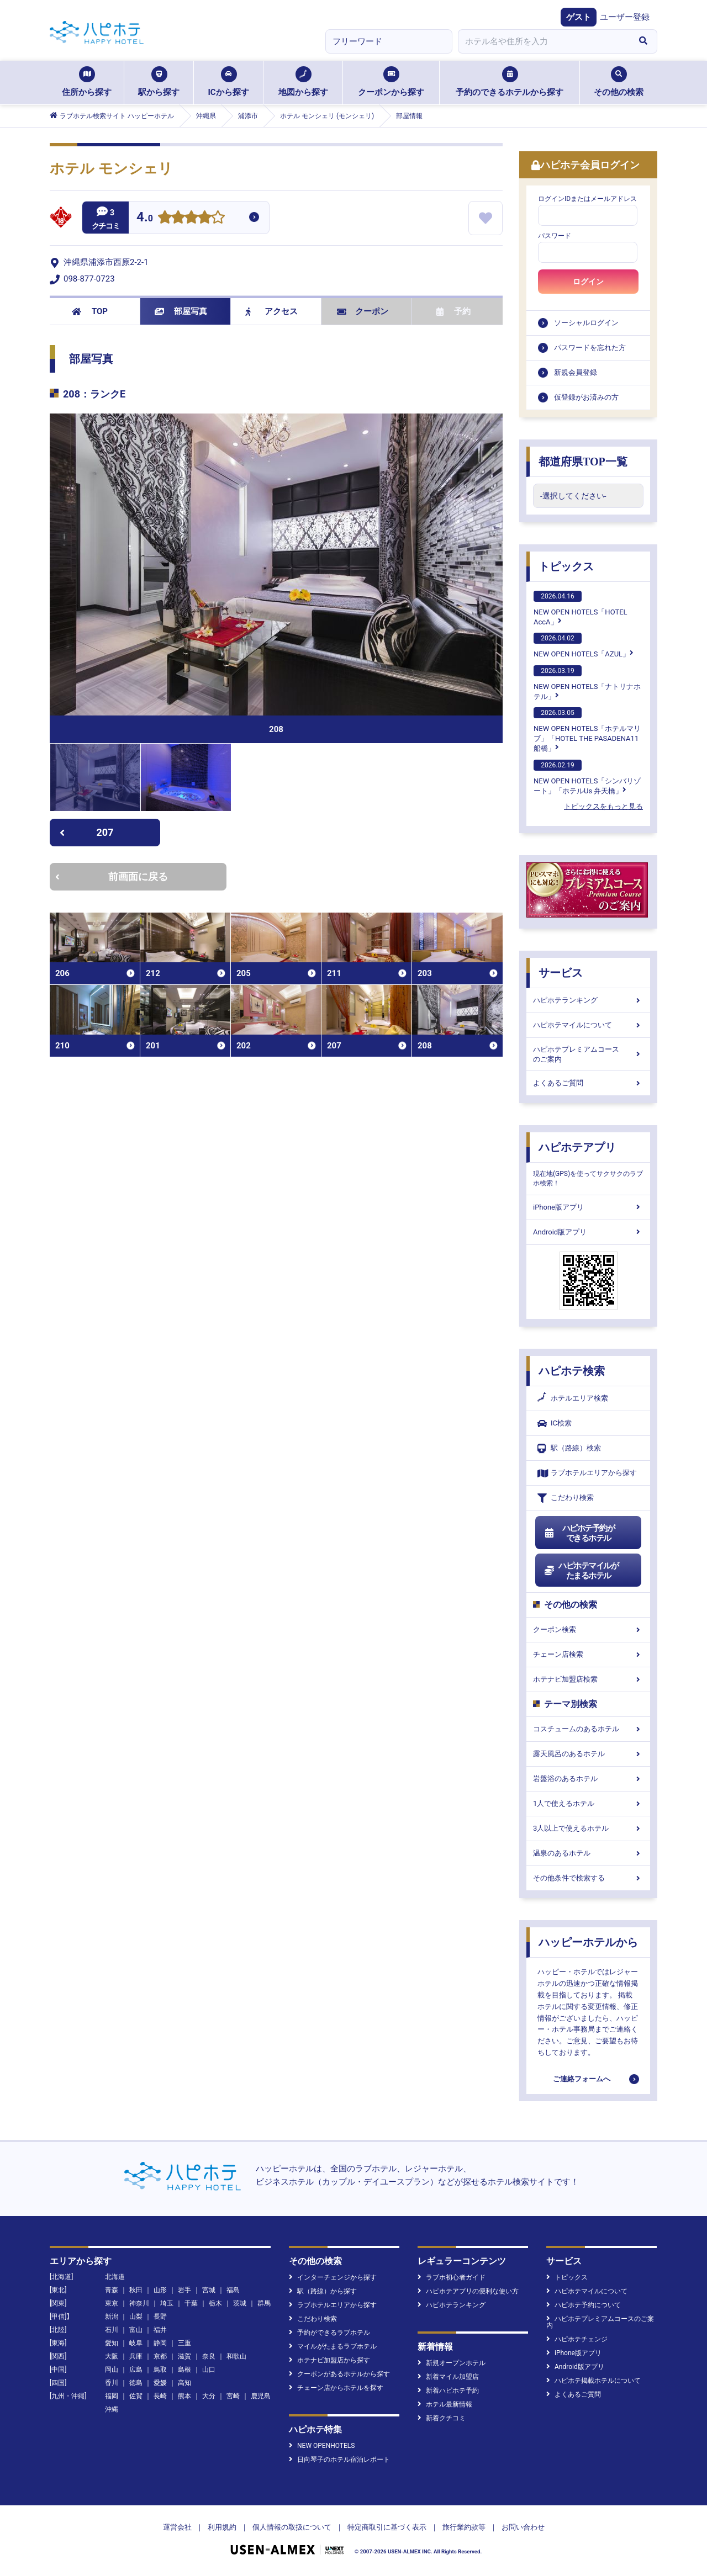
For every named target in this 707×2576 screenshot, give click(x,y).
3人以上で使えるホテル (588, 1828)
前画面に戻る (111, 876)
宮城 (208, 2290)
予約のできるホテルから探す (509, 81)
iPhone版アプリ (588, 1207)
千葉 (191, 2303)
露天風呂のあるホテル (588, 1754)
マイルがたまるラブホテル (333, 2346)
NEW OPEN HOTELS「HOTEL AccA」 (580, 608)
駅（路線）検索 (569, 1448)
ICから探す (228, 81)
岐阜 (136, 2343)
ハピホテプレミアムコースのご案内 (588, 1054)
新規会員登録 (575, 372)
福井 (160, 2330)
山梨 (136, 2316)
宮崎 (233, 2396)
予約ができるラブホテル (329, 2332)
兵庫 (136, 2356)
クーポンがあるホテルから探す (339, 2374)
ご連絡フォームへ (581, 2079)
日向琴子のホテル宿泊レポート (339, 2459)
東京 (111, 2303)
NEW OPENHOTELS (322, 2446)
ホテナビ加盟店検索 (588, 1679)
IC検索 (554, 1423)
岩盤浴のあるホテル (588, 1778)
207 (86, 832)
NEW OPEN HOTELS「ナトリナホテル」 (587, 683)
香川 (111, 2383)
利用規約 (222, 2527)
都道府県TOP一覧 (583, 461)
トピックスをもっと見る (603, 806)
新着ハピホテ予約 (448, 2390)
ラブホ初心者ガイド (452, 2277)
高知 (184, 2383)
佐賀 (136, 2396)
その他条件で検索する (588, 1878)
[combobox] (543, 41)
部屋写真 (181, 311)
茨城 (239, 2303)
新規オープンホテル (452, 2363)
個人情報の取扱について (291, 2527)
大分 (208, 2396)
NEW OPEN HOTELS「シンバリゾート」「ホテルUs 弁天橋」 (587, 777)
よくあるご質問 (588, 1083)
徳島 (136, 2383)
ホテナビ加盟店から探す (329, 2360)
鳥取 (160, 2369)
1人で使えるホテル (588, 1803)
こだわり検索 (565, 1498)
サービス (561, 973)
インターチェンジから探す (333, 2277)
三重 (184, 2343)
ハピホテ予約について (583, 2305)
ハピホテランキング (588, 1000)
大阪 (111, 2356)
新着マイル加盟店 (448, 2377)
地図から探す (303, 81)
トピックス (566, 566)
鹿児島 (261, 2396)
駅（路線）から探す (323, 2291)
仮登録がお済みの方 (586, 397)
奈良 (208, 2356)
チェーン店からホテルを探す (336, 2388)
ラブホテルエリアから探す (587, 1473)
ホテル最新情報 (445, 2404)
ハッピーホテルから (588, 1942)
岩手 (184, 2290)
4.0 (144, 218)
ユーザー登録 (625, 17)
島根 (184, 2369)
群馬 (264, 2303)
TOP (90, 311)
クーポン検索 (588, 1629)
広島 (136, 2369)
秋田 (136, 2290)
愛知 (111, 2343)
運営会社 (177, 2527)
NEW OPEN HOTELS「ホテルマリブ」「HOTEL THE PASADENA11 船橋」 (587, 729)
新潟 (111, 2316)
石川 (111, 2330)
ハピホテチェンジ (577, 2339)
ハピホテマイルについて (588, 1025)
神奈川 (139, 2303)
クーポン (362, 311)
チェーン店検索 (588, 1654)
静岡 (160, 2343)
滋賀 (184, 2356)
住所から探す (87, 81)
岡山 (111, 2369)
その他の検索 (618, 81)
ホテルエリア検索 (572, 1398)
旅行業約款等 (464, 2527)
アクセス (271, 311)
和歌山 (236, 2356)
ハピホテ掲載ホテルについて (593, 2380)
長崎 (160, 2396)
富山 (136, 2330)
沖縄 (111, 2409)
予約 (453, 311)
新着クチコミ (442, 2418)
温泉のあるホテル (588, 1853)
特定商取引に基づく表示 (386, 2527)
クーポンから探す (391, 81)
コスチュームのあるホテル (588, 1729)
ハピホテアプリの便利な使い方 (468, 2291)
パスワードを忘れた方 (590, 347)
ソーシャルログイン (586, 323)
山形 (160, 2290)
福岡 (111, 2396)
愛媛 (160, 2383)
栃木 (215, 2303)
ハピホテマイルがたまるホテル (581, 1571)
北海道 (115, 2277)
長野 (160, 2316)
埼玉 (166, 2303)
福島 (233, 2290)
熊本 (184, 2396)
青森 (111, 2290)
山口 (208, 2369)
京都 (160, 2356)
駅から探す (159, 81)
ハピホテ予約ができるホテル (579, 1533)
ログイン (588, 281)
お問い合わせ (523, 2527)
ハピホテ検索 (572, 1371)
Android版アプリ (588, 1232)
